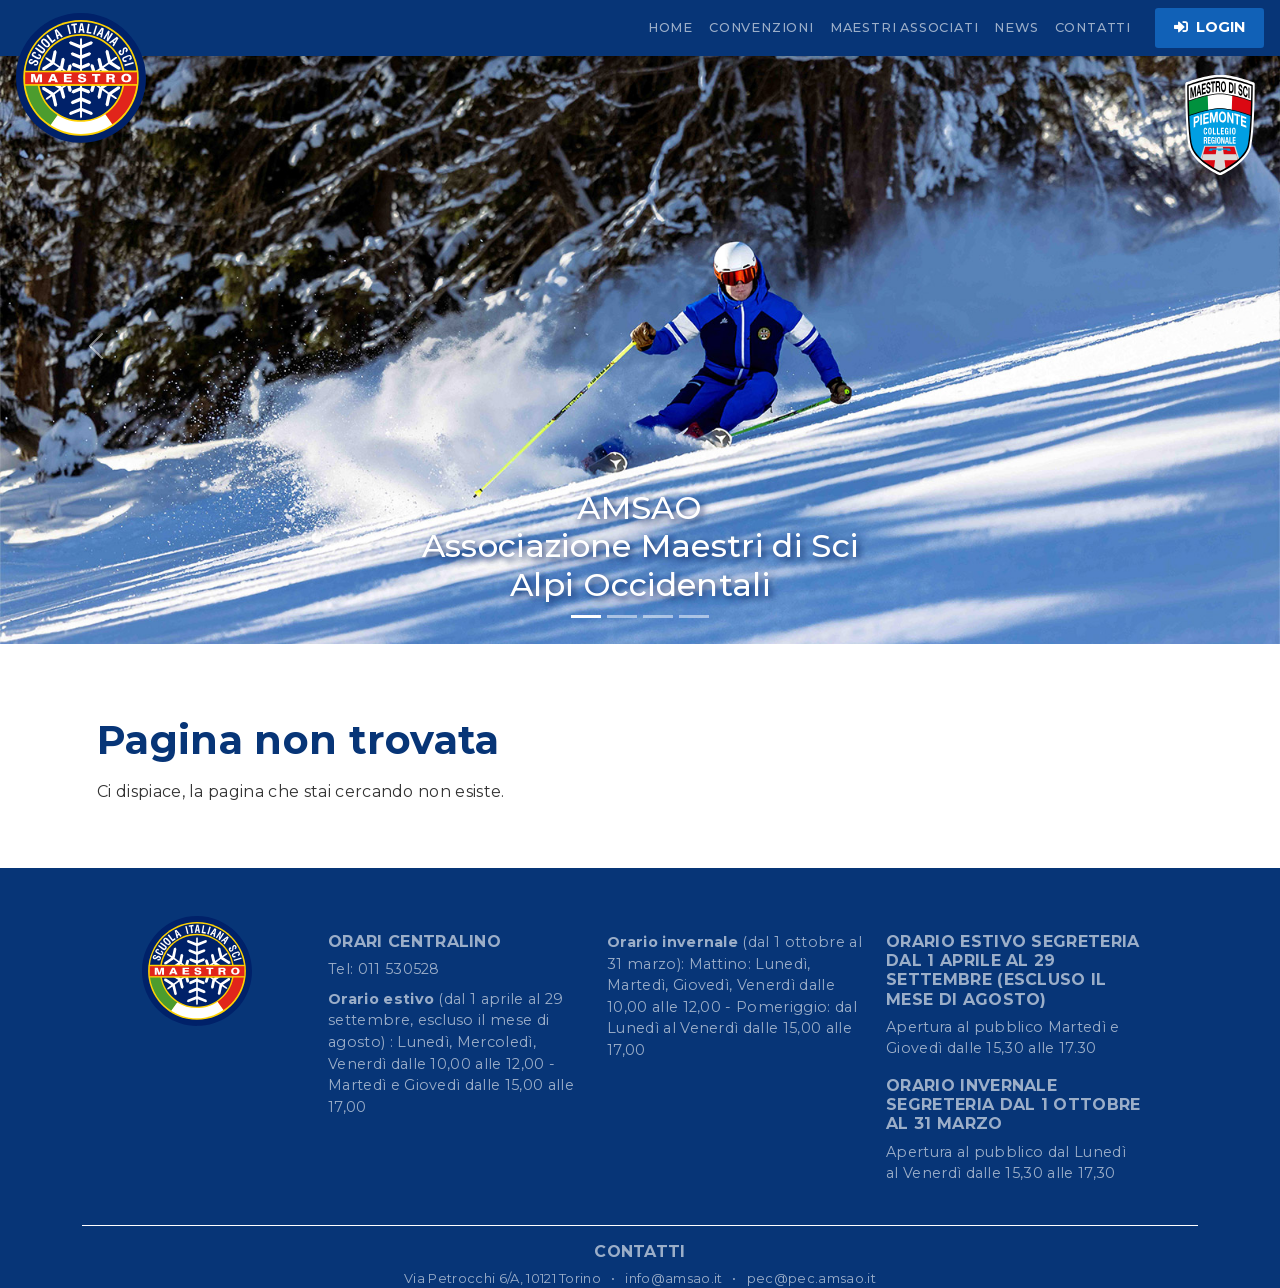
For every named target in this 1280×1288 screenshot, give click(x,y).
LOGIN (1209, 27)
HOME (670, 27)
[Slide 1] (586, 616)
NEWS (1016, 27)
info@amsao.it (673, 1278)
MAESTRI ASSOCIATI (904, 27)
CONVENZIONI (761, 27)
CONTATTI (1093, 27)
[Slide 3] (658, 616)
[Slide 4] (694, 616)
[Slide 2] (622, 616)
